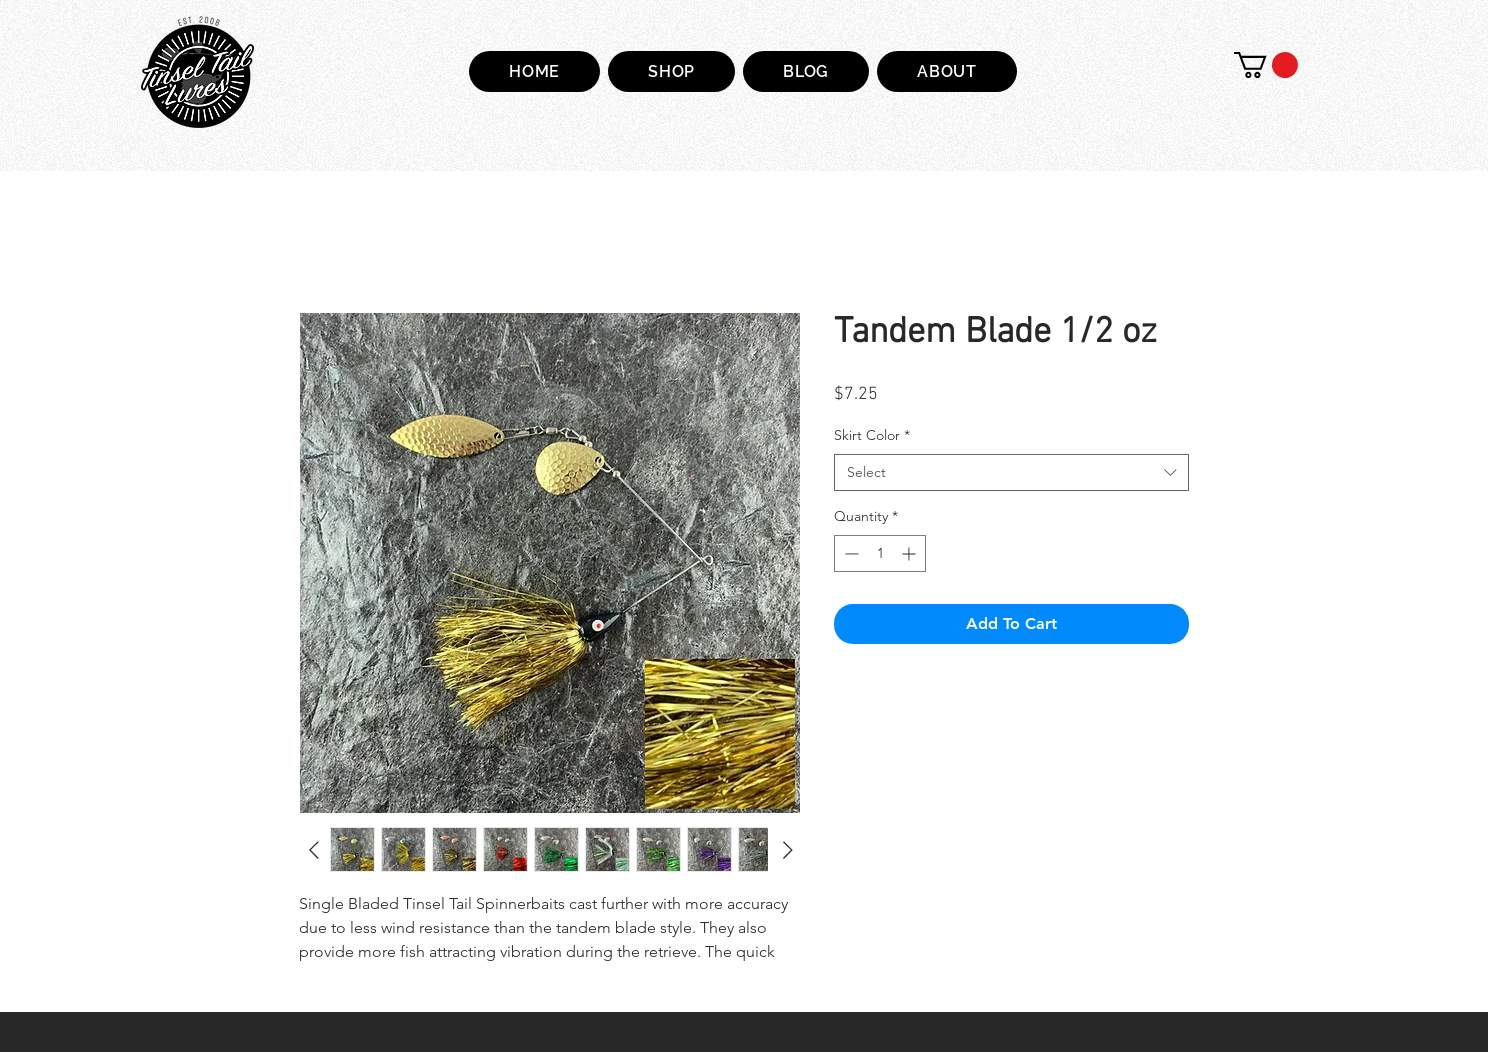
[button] (1266, 65)
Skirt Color (872, 435)
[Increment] (910, 553)
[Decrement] (849, 553)
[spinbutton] (880, 553)
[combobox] (1011, 473)
